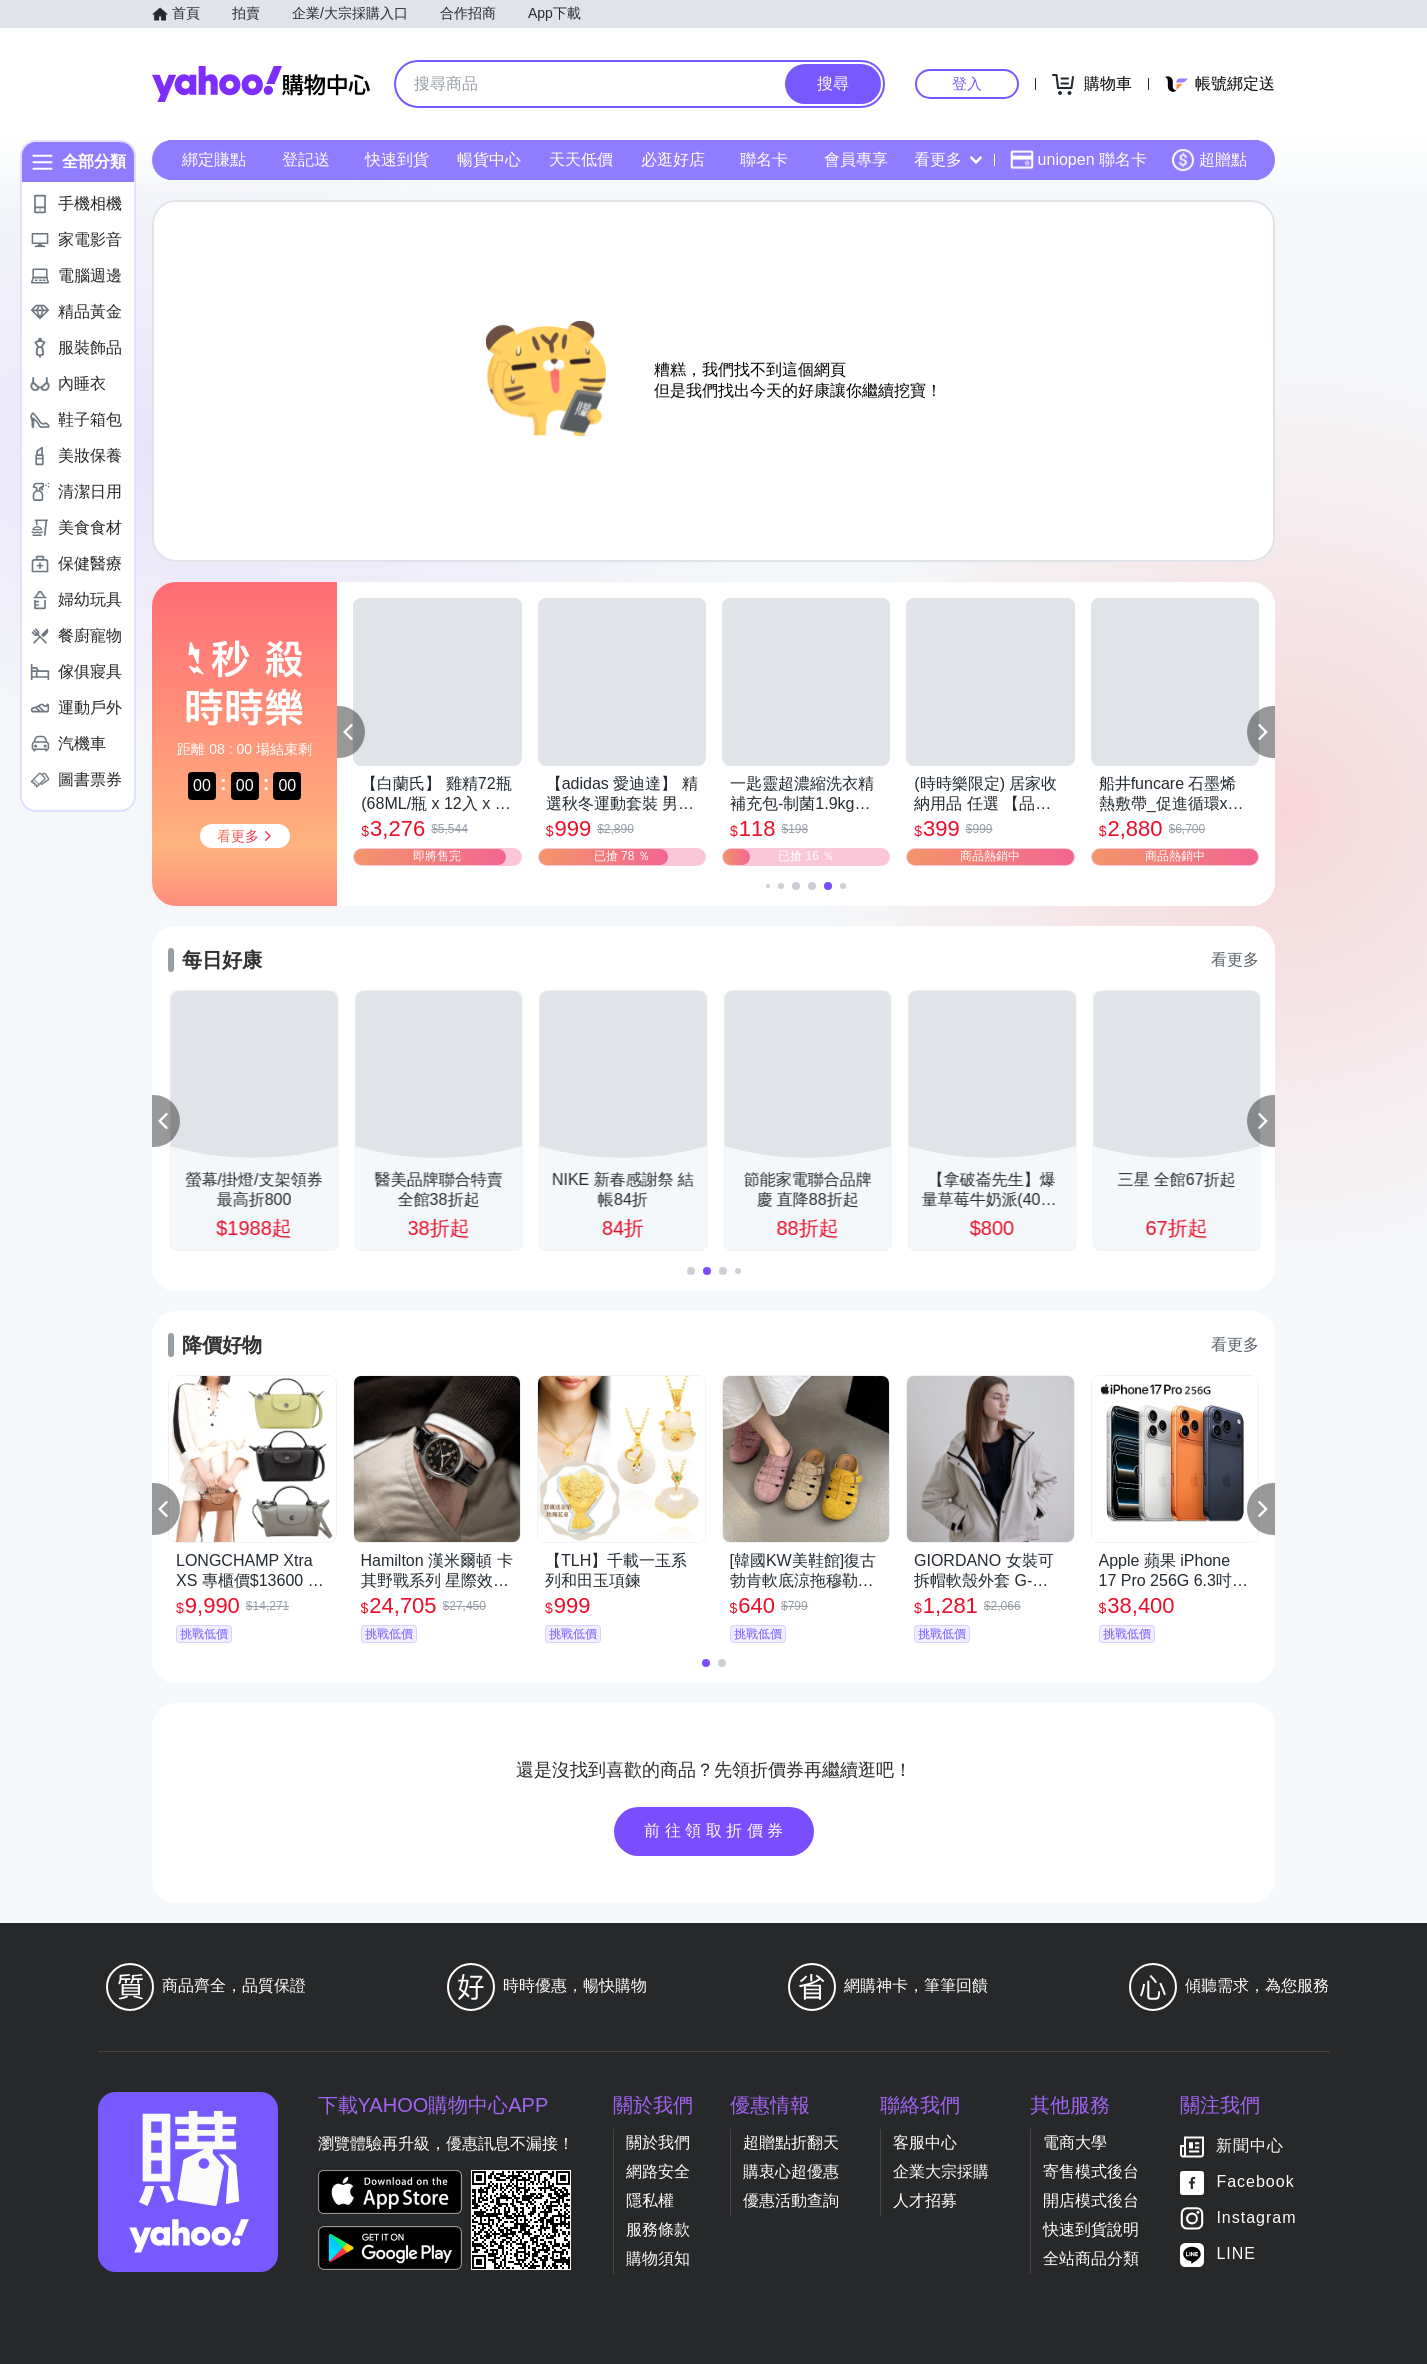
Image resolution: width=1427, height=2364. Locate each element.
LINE (1236, 2254)
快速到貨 (397, 159)
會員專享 (856, 159)
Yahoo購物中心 (261, 84)
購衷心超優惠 (791, 2171)
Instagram (1256, 2218)
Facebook (1255, 2182)
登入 (967, 83)
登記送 (306, 159)
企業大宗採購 (941, 2171)
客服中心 (925, 2142)
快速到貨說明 (1091, 2229)
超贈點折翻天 (791, 2142)
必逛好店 (673, 159)
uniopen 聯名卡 (1078, 160)
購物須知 (658, 2258)
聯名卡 (764, 159)
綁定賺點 (214, 159)
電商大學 (1075, 2142)
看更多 (948, 159)
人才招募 (925, 2200)
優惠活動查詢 (791, 2200)
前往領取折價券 (716, 1830)
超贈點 (1209, 160)
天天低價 (581, 159)
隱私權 (650, 2200)
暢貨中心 (489, 159)
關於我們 (658, 2142)
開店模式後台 (1091, 2200)
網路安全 (658, 2171)
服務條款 (658, 2229)
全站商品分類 (1091, 2258)
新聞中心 (1250, 2146)
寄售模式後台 (1091, 2171)
